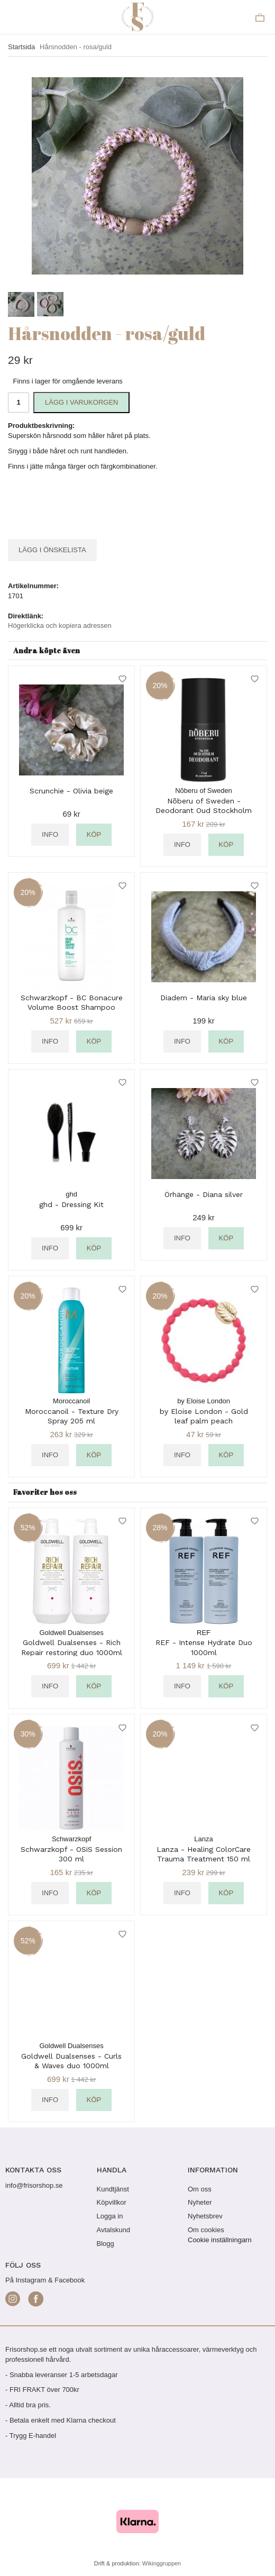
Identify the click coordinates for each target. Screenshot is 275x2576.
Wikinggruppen (161, 2563)
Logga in (110, 2216)
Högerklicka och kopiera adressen (60, 625)
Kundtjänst (113, 2189)
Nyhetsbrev (205, 2216)
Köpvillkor (111, 2202)
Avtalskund (113, 2230)
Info (50, 834)
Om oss (200, 2189)
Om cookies (206, 2230)
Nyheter (200, 2202)
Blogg (105, 2244)
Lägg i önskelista (52, 550)
